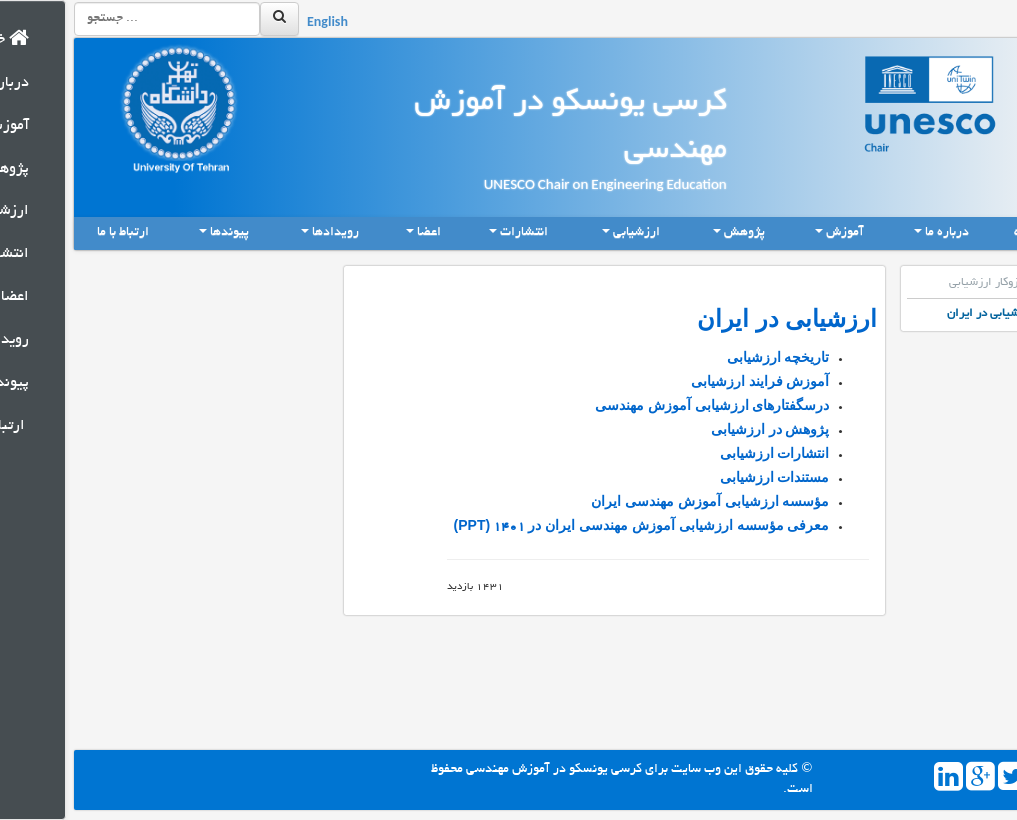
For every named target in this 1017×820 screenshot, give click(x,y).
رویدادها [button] (265, 233)
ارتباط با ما (58, 233)
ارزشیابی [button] (566, 233)
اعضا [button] (359, 233)
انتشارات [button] (454, 233)
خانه (968, 232)
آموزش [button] (775, 233)
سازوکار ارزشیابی (928, 283)
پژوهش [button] (674, 233)
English (261, 24)
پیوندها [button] (159, 233)
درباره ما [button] (877, 233)
